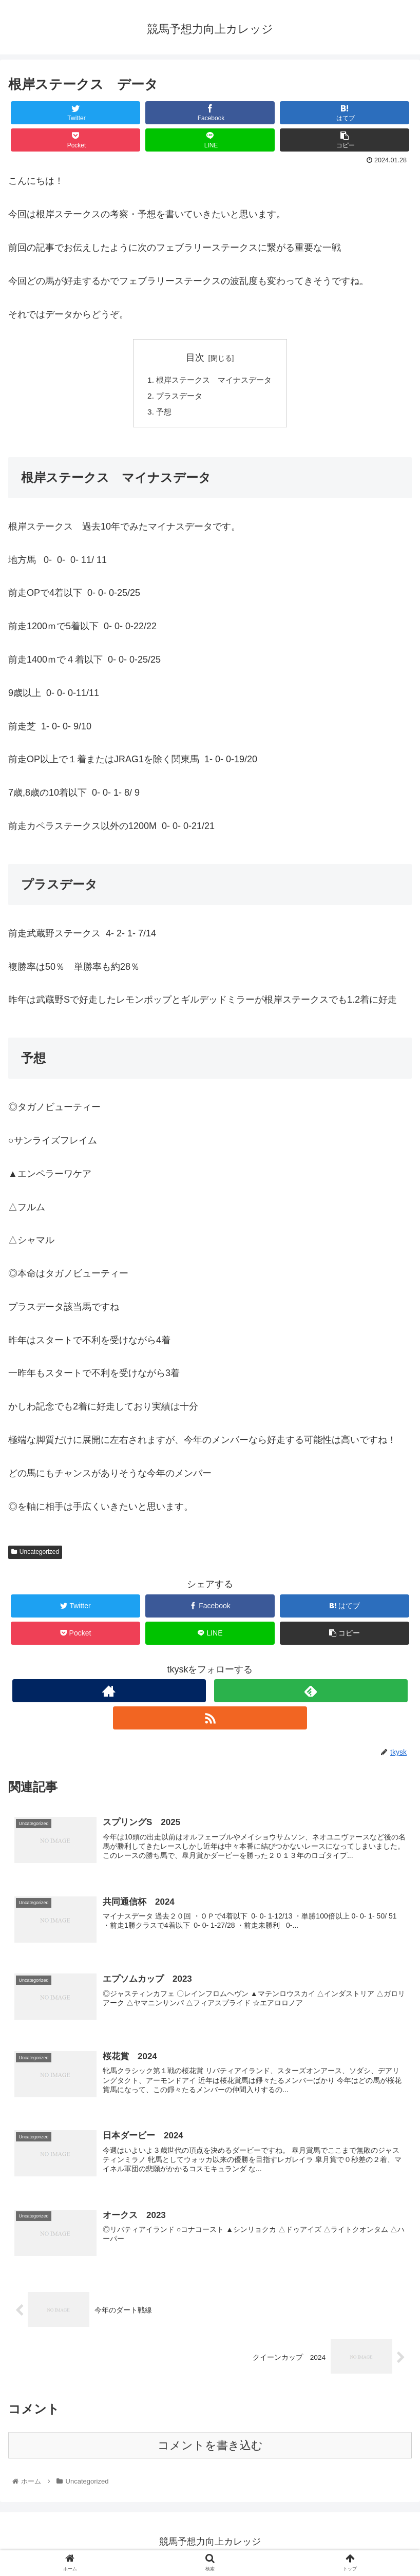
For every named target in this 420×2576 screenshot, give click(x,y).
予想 (160, 413)
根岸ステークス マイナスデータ (214, 380)
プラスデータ (177, 397)
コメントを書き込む (210, 2449)
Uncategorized (35, 1554)
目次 (195, 357)
